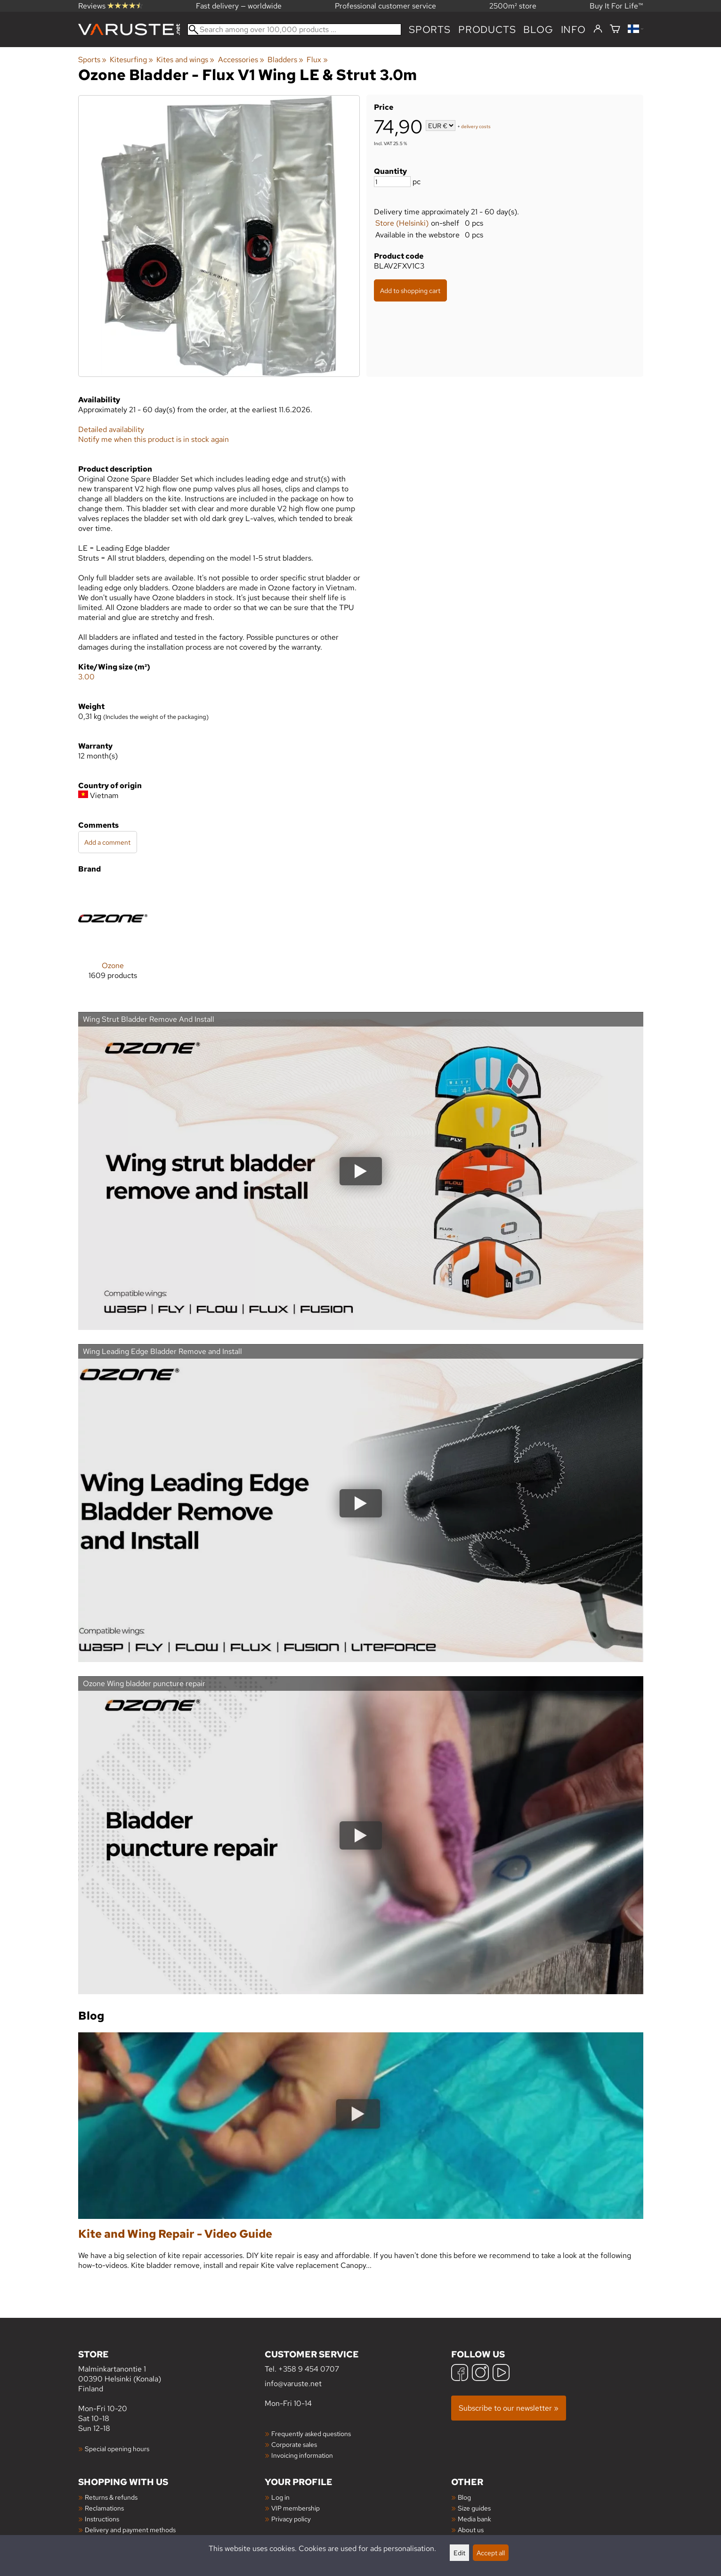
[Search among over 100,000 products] (294, 29)
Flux (317, 60)
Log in (280, 2497)
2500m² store (512, 6)
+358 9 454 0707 (308, 2369)
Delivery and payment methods (130, 2529)
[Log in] (597, 29)
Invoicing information (302, 2455)
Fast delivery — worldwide (239, 6)
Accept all (491, 2552)
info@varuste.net (293, 2384)
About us (471, 2529)
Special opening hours (117, 2448)
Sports (430, 29)
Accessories (241, 60)
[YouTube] (501, 2373)
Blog (464, 2497)
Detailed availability (111, 429)
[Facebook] (459, 2373)
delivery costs (476, 126)
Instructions (102, 2518)
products (487, 29)
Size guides (474, 2507)
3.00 (86, 677)
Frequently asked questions (311, 2433)
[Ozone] (112, 939)
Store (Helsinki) (402, 223)
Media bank (474, 2518)
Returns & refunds (111, 2497)
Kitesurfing (131, 60)
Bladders (285, 60)
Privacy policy (291, 2518)
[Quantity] (392, 181)
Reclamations (104, 2507)
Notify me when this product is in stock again (153, 439)
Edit (459, 2552)
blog (538, 29)
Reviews (110, 6)
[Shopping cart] (615, 29)
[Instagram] (480, 2373)
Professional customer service (385, 6)
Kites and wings (185, 60)
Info (573, 29)
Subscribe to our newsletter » (509, 2408)
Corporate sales (294, 2444)
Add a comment (107, 842)
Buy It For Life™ (616, 6)
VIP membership (295, 2507)
